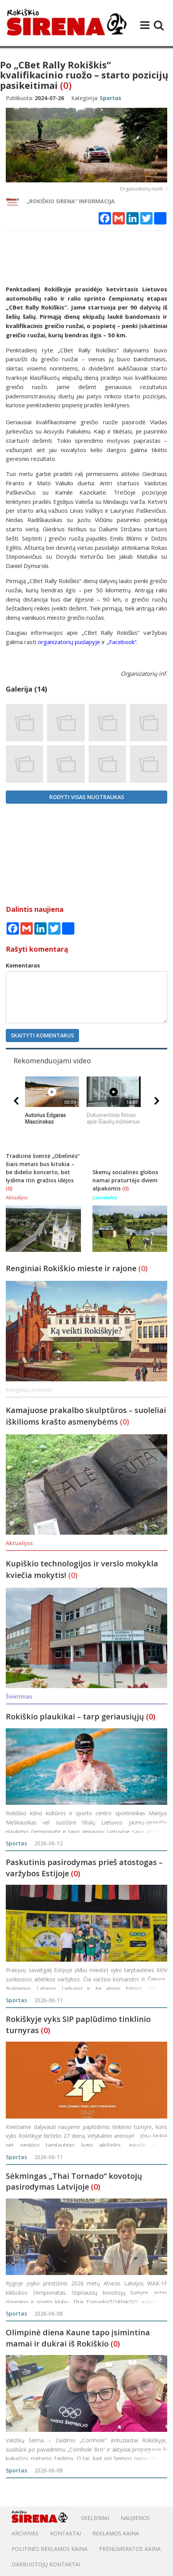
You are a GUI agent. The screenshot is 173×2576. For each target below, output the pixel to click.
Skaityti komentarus (42, 1035)
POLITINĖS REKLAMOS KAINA (49, 2548)
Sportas (16, 1843)
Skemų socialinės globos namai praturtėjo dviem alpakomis (125, 1180)
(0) (66, 85)
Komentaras (23, 965)
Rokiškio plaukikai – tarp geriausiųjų (75, 1716)
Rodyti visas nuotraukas (86, 797)
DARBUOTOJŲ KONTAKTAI (46, 2564)
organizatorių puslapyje (69, 642)
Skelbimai (95, 2518)
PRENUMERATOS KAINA (130, 2548)
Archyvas (25, 2533)
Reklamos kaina (115, 2533)
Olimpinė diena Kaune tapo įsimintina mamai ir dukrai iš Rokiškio (78, 2338)
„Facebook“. (122, 642)
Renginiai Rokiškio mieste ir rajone (72, 1268)
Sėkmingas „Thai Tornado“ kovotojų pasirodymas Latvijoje (74, 2181)
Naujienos (135, 2518)
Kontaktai (65, 2533)
